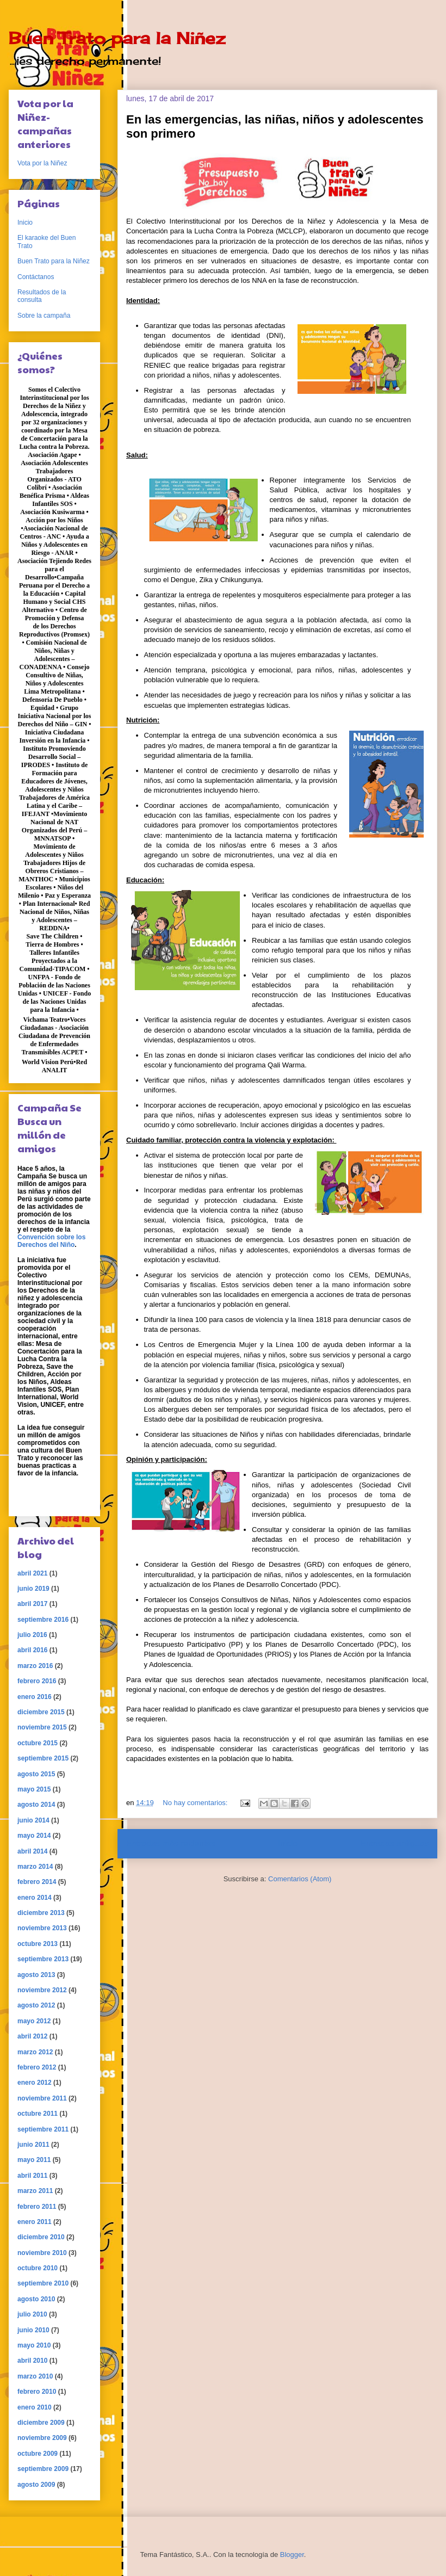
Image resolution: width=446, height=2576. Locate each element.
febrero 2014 (36, 1882)
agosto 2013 (36, 1975)
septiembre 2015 (43, 1758)
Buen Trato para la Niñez (117, 38)
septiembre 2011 (43, 2129)
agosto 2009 (36, 2484)
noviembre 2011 (42, 2098)
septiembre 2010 (43, 2283)
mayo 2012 (34, 2021)
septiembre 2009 (43, 2469)
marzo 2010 (35, 2376)
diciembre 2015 (41, 1712)
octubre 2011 (37, 2113)
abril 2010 (32, 2360)
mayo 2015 (34, 1789)
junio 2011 (33, 2144)
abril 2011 (32, 2175)
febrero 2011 (36, 2206)
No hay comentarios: (196, 1803)
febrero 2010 (36, 2391)
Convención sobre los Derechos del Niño (51, 1241)
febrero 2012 (36, 2067)
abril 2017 (32, 1604)
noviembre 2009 (42, 2438)
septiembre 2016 (43, 1619)
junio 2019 (33, 1588)
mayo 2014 (34, 1835)
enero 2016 (34, 1697)
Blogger (292, 2554)
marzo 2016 (35, 1666)
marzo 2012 (35, 2052)
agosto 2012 (36, 2005)
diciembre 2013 (41, 1913)
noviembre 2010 (42, 2253)
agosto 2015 (36, 1774)
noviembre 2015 (42, 1727)
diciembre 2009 (41, 2422)
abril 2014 (32, 1851)
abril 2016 (32, 1650)
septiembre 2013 (43, 1959)
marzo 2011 (35, 2191)
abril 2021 (32, 1573)
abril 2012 (32, 2036)
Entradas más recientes (170, 1843)
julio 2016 (32, 1635)
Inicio (288, 1843)
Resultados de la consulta (41, 296)
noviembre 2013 (42, 1928)
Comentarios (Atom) (299, 1879)
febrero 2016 (36, 1681)
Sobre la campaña (43, 315)
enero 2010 (34, 2407)
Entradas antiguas (394, 1843)
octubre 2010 (37, 2268)
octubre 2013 (37, 1944)
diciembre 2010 (41, 2237)
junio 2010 (33, 2330)
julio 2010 (32, 2314)
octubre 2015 (37, 1743)
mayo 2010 (34, 2345)
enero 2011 (34, 2222)
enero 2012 (34, 2082)
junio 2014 (33, 1820)
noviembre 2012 (42, 1990)
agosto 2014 (36, 1804)
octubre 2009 (37, 2453)
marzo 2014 (35, 1866)
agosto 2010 (36, 2299)
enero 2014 (34, 1897)
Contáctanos (35, 277)
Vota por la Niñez (42, 163)
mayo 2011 (34, 2160)
